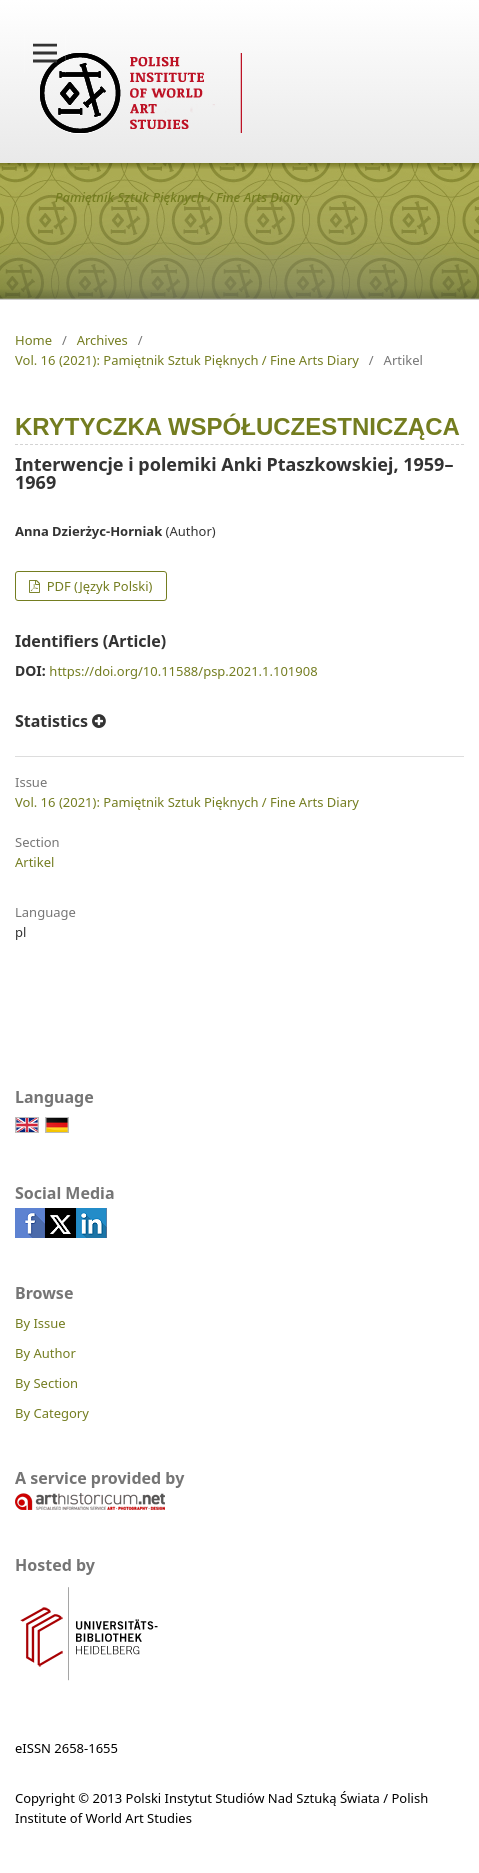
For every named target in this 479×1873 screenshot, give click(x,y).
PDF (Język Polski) (97, 586)
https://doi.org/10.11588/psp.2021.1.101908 (183, 671)
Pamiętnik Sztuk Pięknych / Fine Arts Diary (178, 197)
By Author (45, 1353)
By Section (46, 1383)
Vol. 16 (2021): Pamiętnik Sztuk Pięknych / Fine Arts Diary (187, 360)
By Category (52, 1413)
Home (33, 340)
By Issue (40, 1323)
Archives (102, 340)
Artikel (34, 862)
